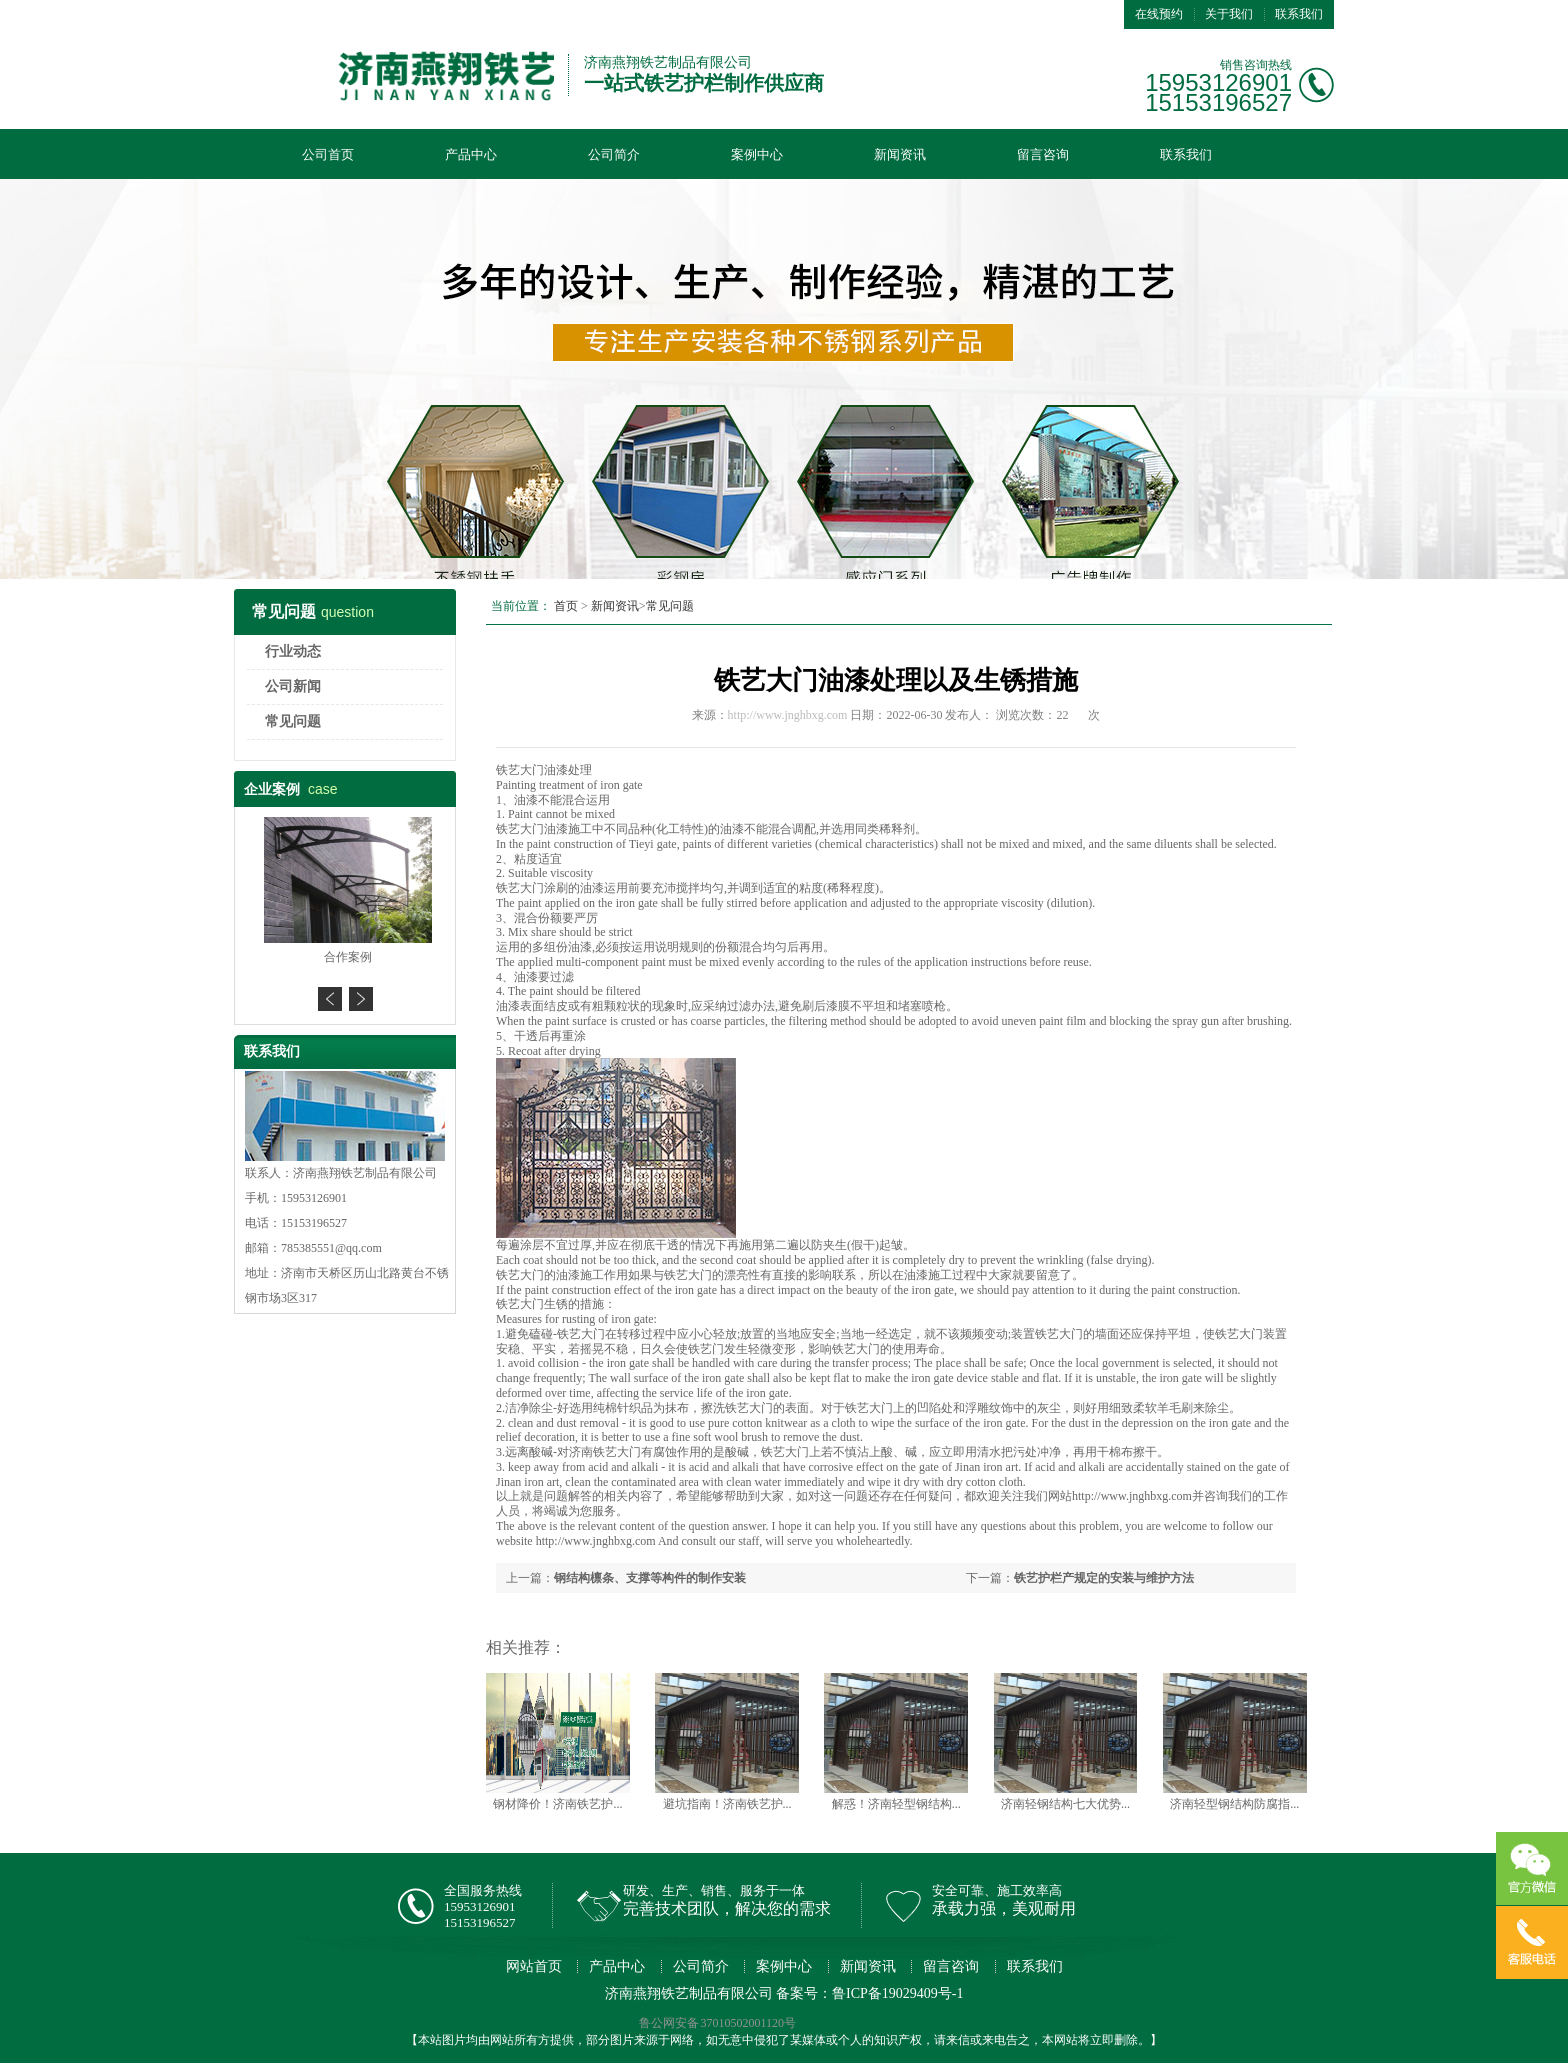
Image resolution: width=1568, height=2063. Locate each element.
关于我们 (1229, 14)
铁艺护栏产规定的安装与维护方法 (1104, 1578)
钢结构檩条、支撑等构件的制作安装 (650, 1578)
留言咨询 (1043, 154)
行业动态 (293, 651)
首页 (566, 606)
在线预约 (1159, 14)
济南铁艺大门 (605, 1452)
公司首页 (328, 154)
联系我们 (1299, 14)
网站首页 (534, 1966)
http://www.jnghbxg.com (788, 715)
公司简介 (614, 154)
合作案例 (345, 957)
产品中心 (471, 154)
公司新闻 (293, 686)
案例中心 (757, 154)
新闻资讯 (900, 154)
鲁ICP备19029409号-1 (897, 1993)
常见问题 (293, 721)
